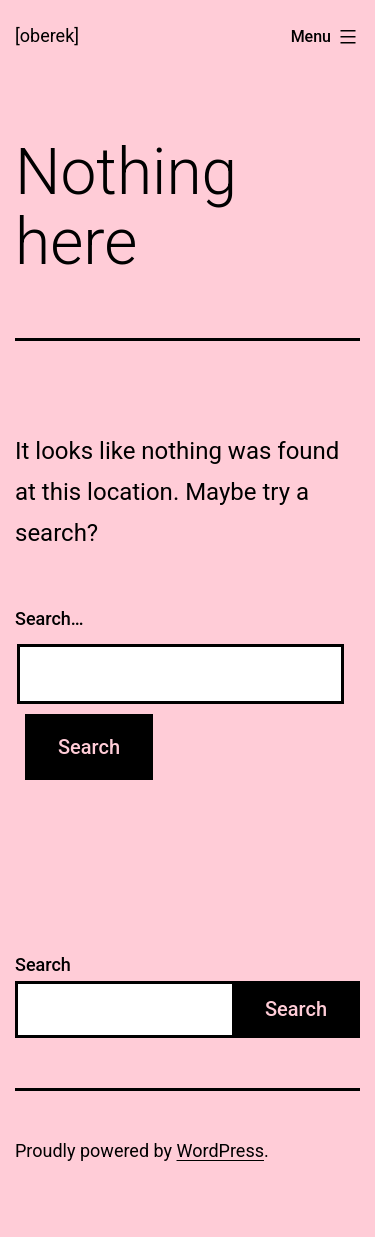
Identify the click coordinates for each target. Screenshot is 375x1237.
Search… (49, 618)
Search (43, 964)
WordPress (220, 1150)
